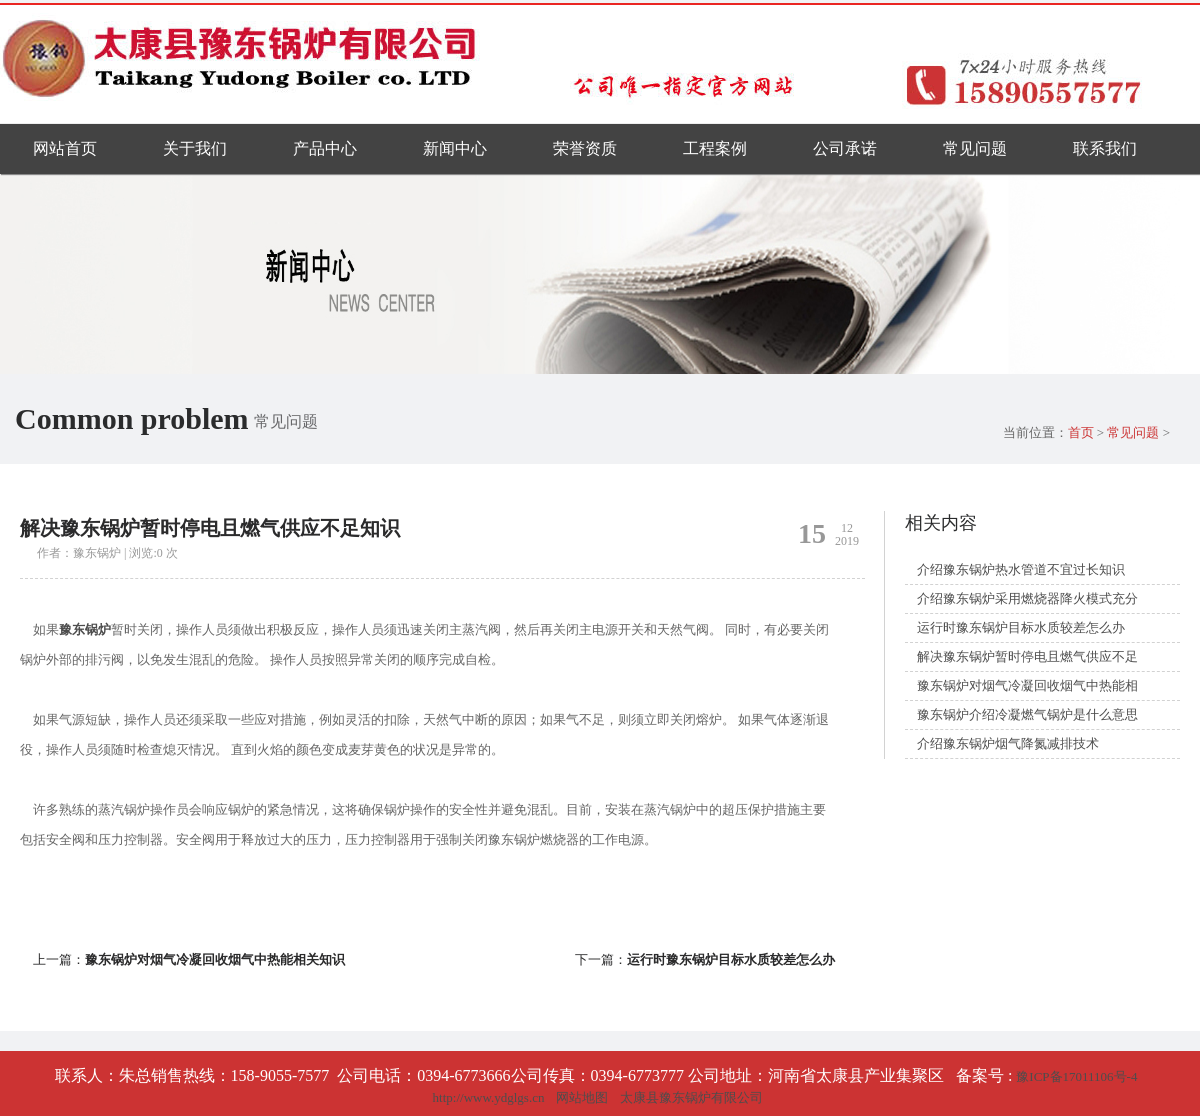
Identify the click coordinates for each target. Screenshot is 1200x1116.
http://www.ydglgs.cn (489, 1097)
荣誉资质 (585, 148)
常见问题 (975, 148)
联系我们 (1105, 148)
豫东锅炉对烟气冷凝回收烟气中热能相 (1027, 685)
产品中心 (325, 148)
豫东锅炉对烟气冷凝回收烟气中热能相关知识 (215, 959)
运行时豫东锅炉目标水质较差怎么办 (731, 959)
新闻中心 (455, 148)
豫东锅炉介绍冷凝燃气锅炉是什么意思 (1027, 714)
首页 (1081, 432)
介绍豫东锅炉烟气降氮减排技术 (1008, 743)
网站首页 (65, 148)
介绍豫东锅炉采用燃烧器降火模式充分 (1027, 598)
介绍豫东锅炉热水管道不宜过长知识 (1021, 569)
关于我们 (195, 148)
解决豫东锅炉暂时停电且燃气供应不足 (1027, 656)
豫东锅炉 (85, 629)
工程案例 (715, 148)
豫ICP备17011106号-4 (1076, 1076)
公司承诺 (845, 148)
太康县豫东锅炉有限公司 (691, 1097)
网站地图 (582, 1097)
